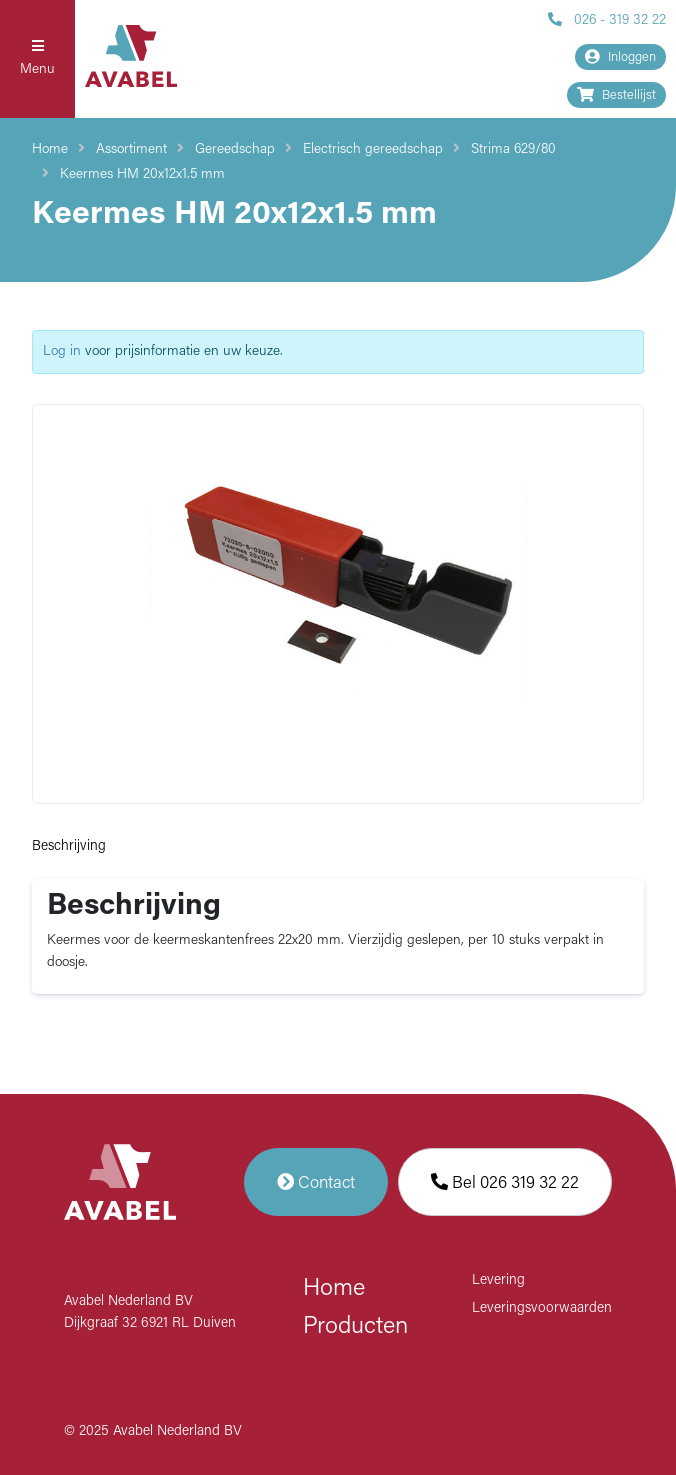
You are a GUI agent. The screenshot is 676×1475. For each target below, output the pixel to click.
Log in (62, 351)
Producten (355, 1327)
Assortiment (131, 149)
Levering (498, 1280)
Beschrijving (69, 846)
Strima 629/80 (513, 149)
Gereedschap (235, 149)
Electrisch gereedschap (373, 149)
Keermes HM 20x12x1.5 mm (142, 174)
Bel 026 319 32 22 (505, 1182)
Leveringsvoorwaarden (542, 1308)
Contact (316, 1182)
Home (50, 149)
